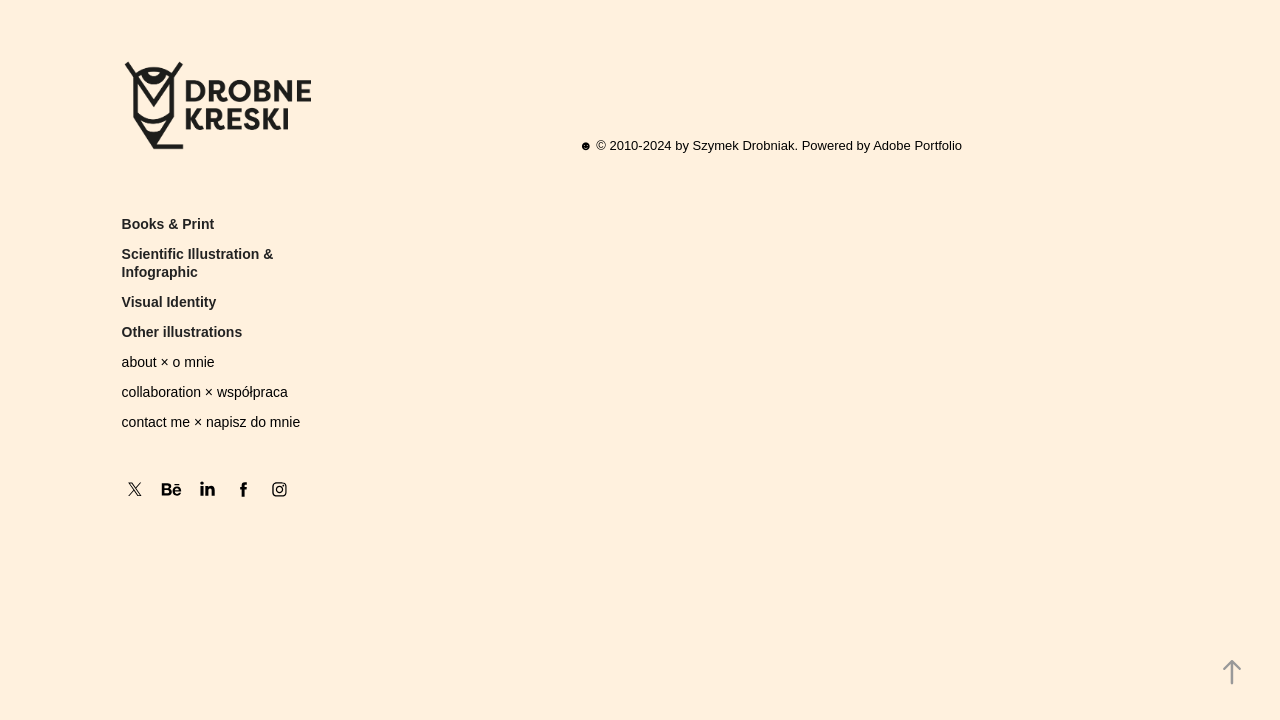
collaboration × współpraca (205, 392)
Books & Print (168, 224)
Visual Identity (169, 302)
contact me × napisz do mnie (211, 422)
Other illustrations (182, 332)
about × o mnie (168, 362)
